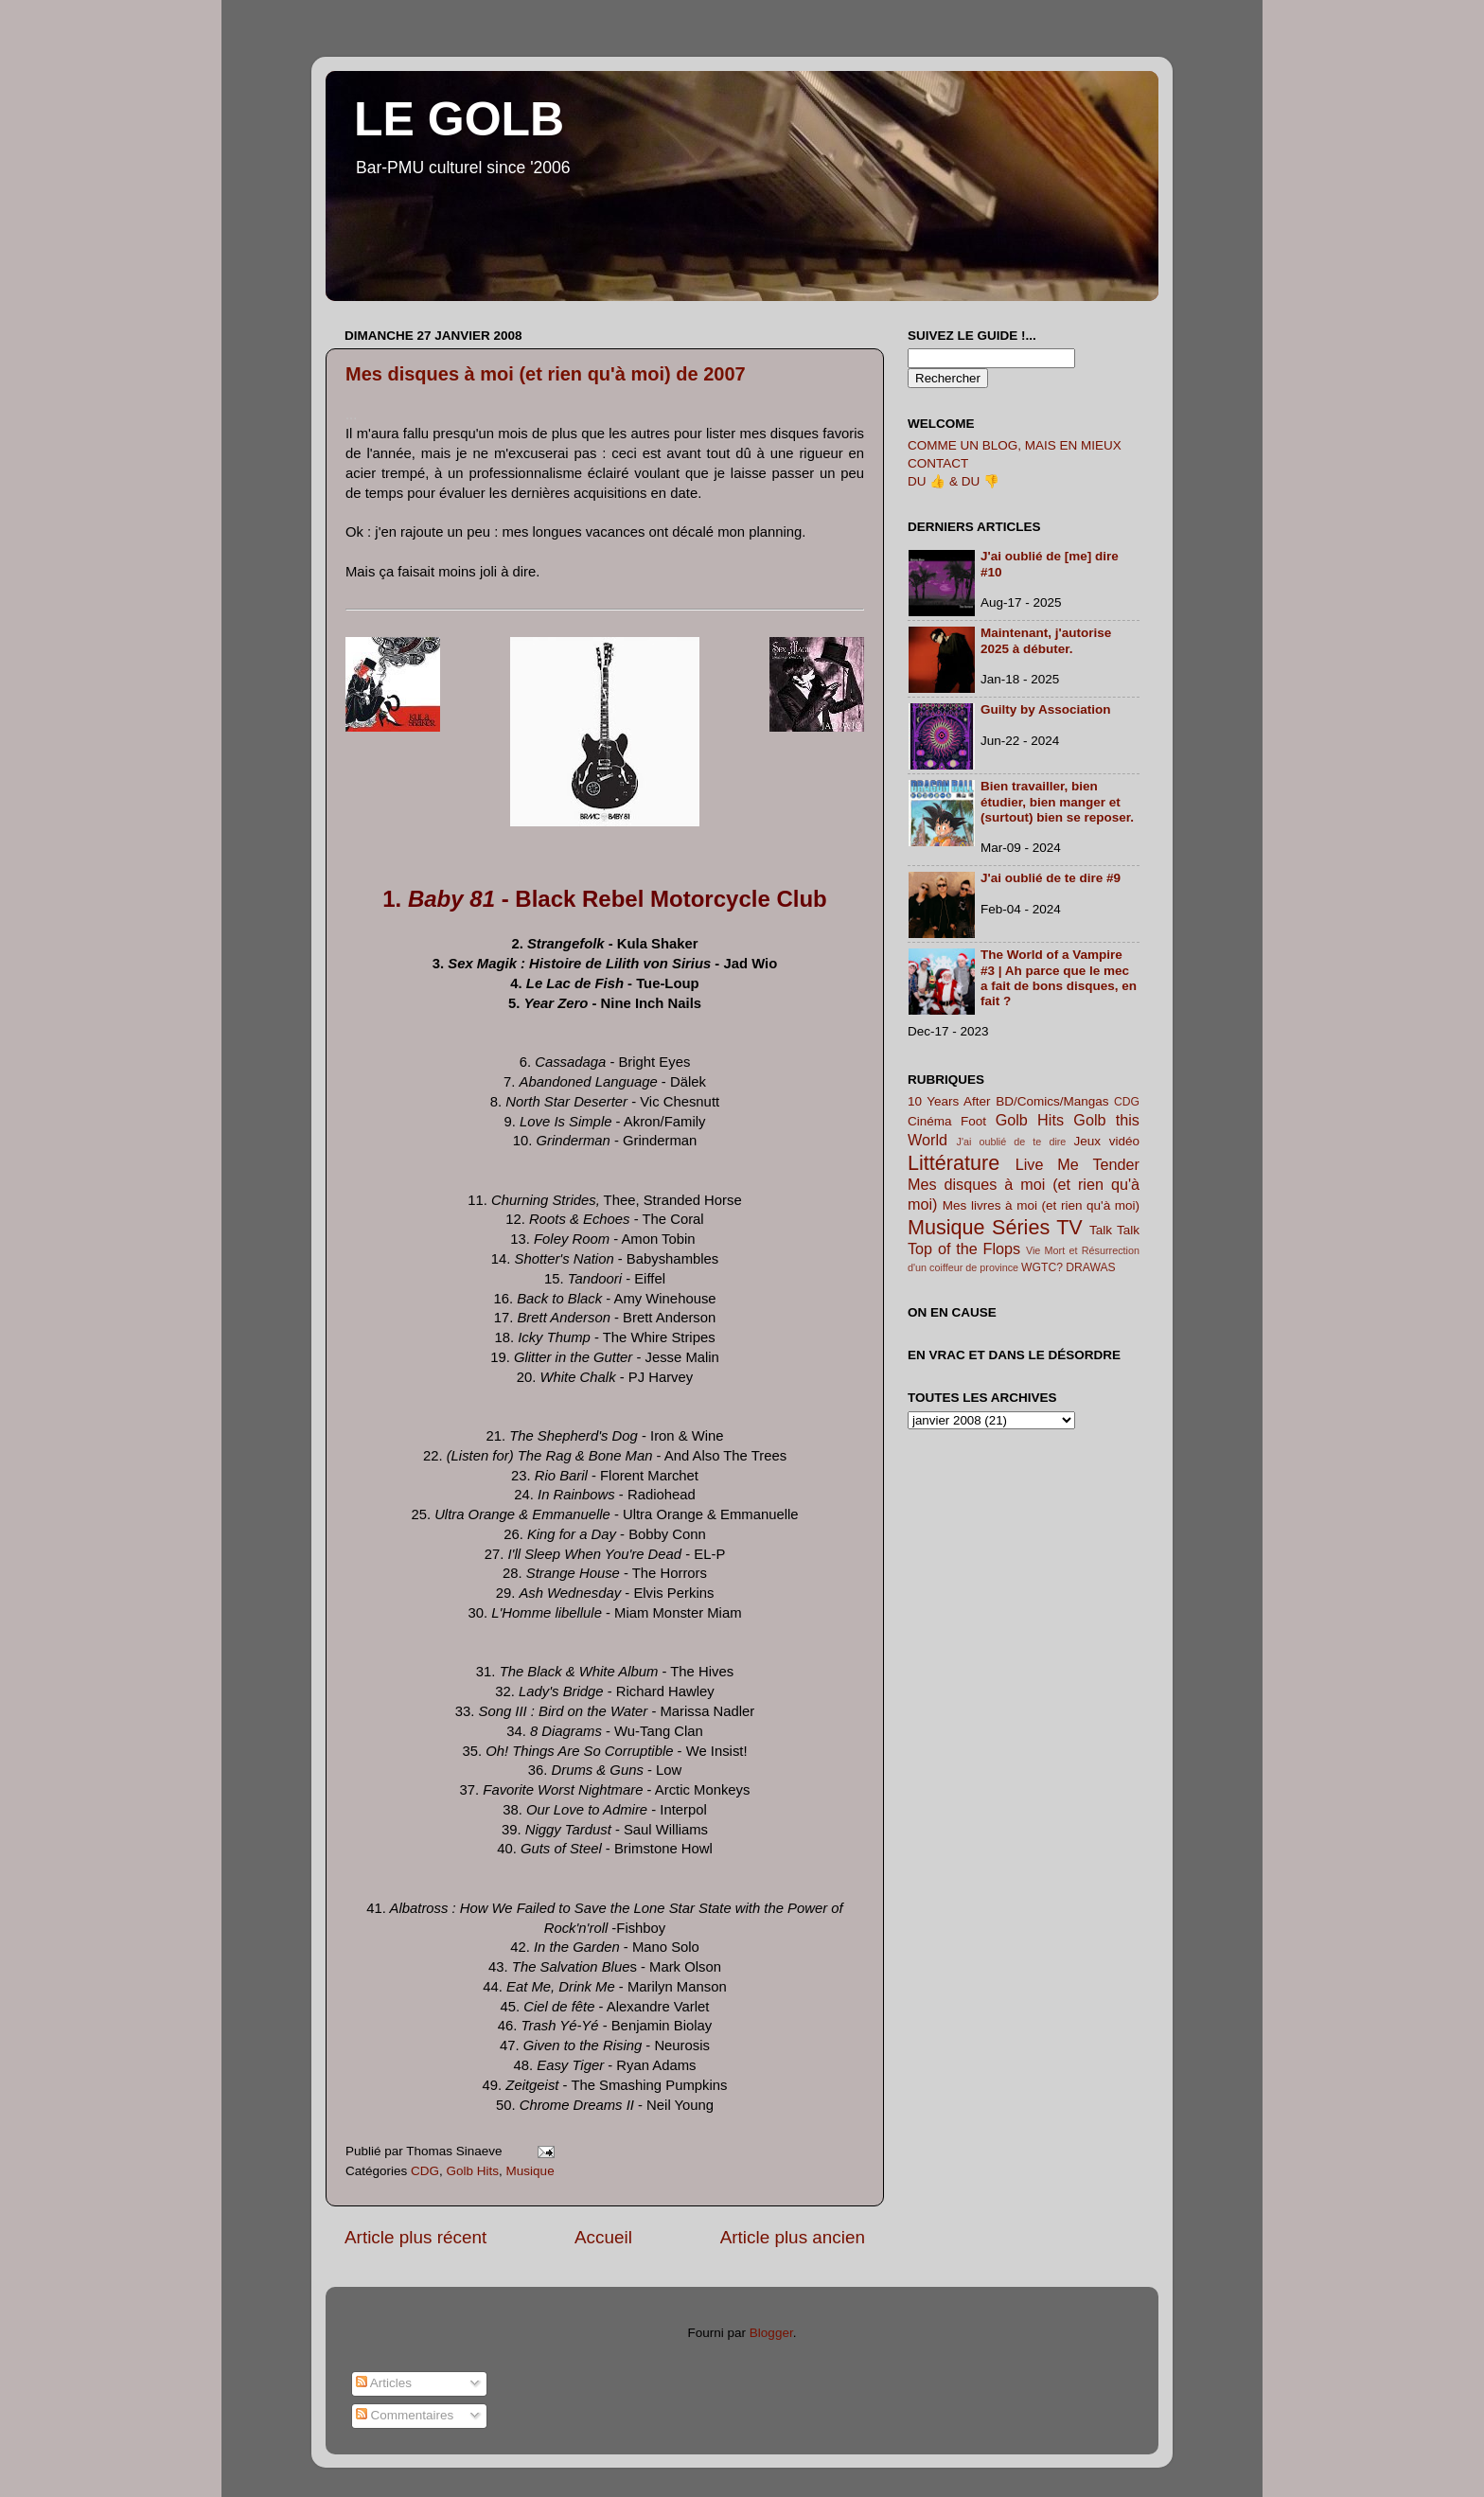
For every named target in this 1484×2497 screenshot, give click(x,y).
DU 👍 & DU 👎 (953, 481)
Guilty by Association (1045, 709)
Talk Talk (1114, 1230)
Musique (530, 2171)
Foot (973, 1121)
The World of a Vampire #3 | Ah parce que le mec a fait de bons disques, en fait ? (1058, 977)
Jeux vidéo (1106, 1141)
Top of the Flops (964, 1248)
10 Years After (949, 1101)
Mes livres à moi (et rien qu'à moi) (1041, 1205)
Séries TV (1037, 1227)
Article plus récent (415, 2237)
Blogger (771, 2333)
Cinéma (930, 1121)
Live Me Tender (1078, 1164)
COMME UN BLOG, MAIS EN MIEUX (1015, 445)
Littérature (953, 1163)
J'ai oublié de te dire (1012, 1141)
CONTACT (938, 463)
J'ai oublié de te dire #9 (1050, 878)
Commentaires (405, 2415)
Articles (384, 2383)
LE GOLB (459, 119)
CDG (425, 2171)
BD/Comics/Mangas (1052, 1101)
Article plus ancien (792, 2237)
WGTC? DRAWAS (1068, 1267)
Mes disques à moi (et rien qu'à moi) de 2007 (545, 373)
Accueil (603, 2237)
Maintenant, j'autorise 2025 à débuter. (1045, 640)
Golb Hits (473, 2171)
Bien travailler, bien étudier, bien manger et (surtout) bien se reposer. (1057, 801)
